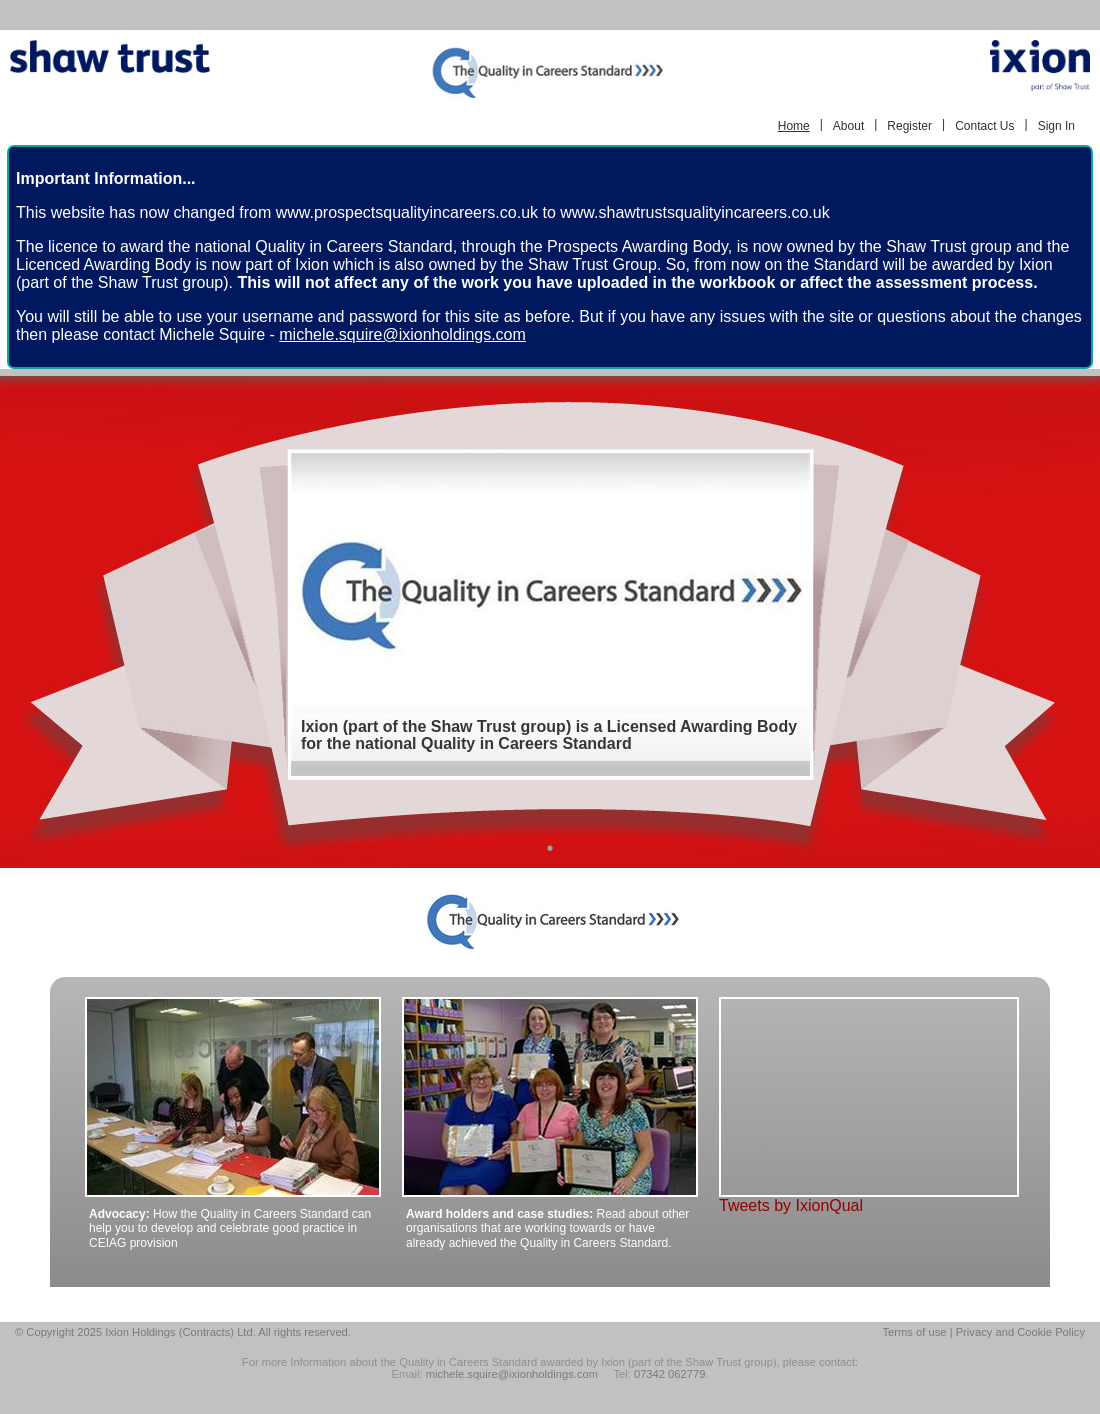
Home (794, 126)
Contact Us (984, 126)
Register (909, 126)
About (848, 126)
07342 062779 (670, 1374)
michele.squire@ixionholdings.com (402, 334)
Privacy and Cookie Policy (1020, 1332)
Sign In (1056, 126)
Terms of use (914, 1332)
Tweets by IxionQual (791, 1205)
